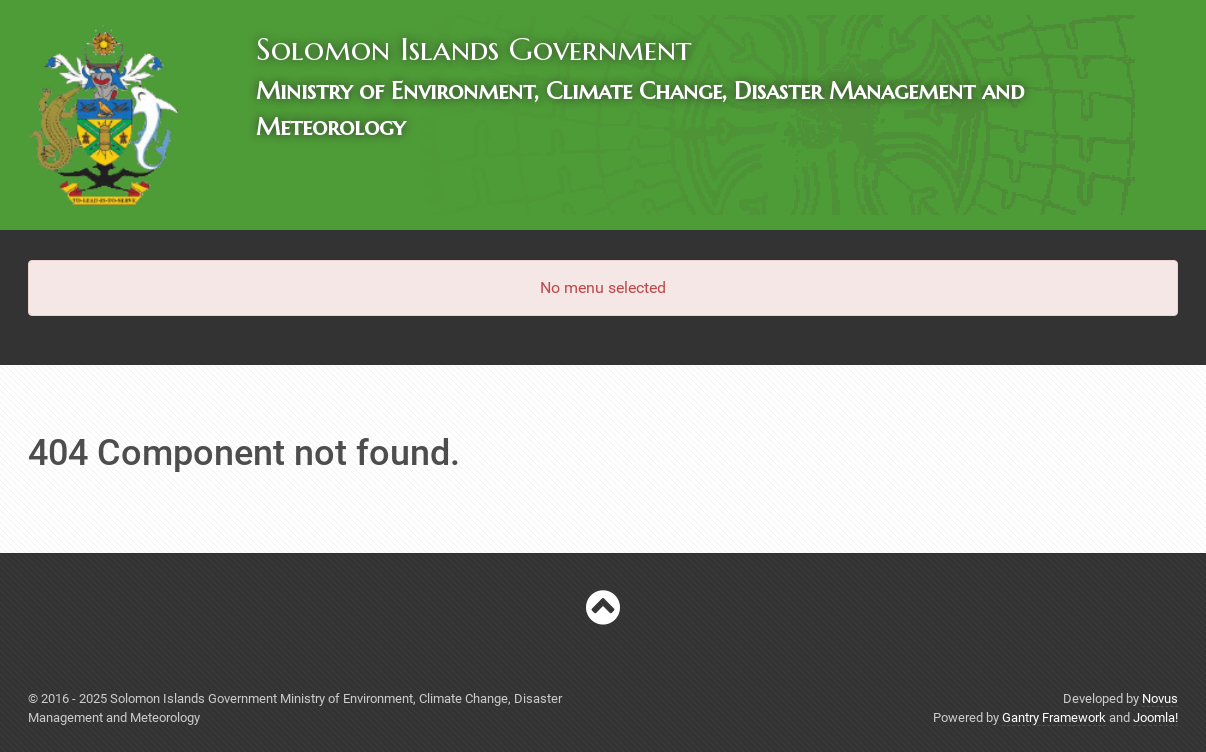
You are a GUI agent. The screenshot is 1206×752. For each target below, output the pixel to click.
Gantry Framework (1054, 717)
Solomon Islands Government (473, 49)
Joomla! (1155, 717)
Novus (1160, 698)
